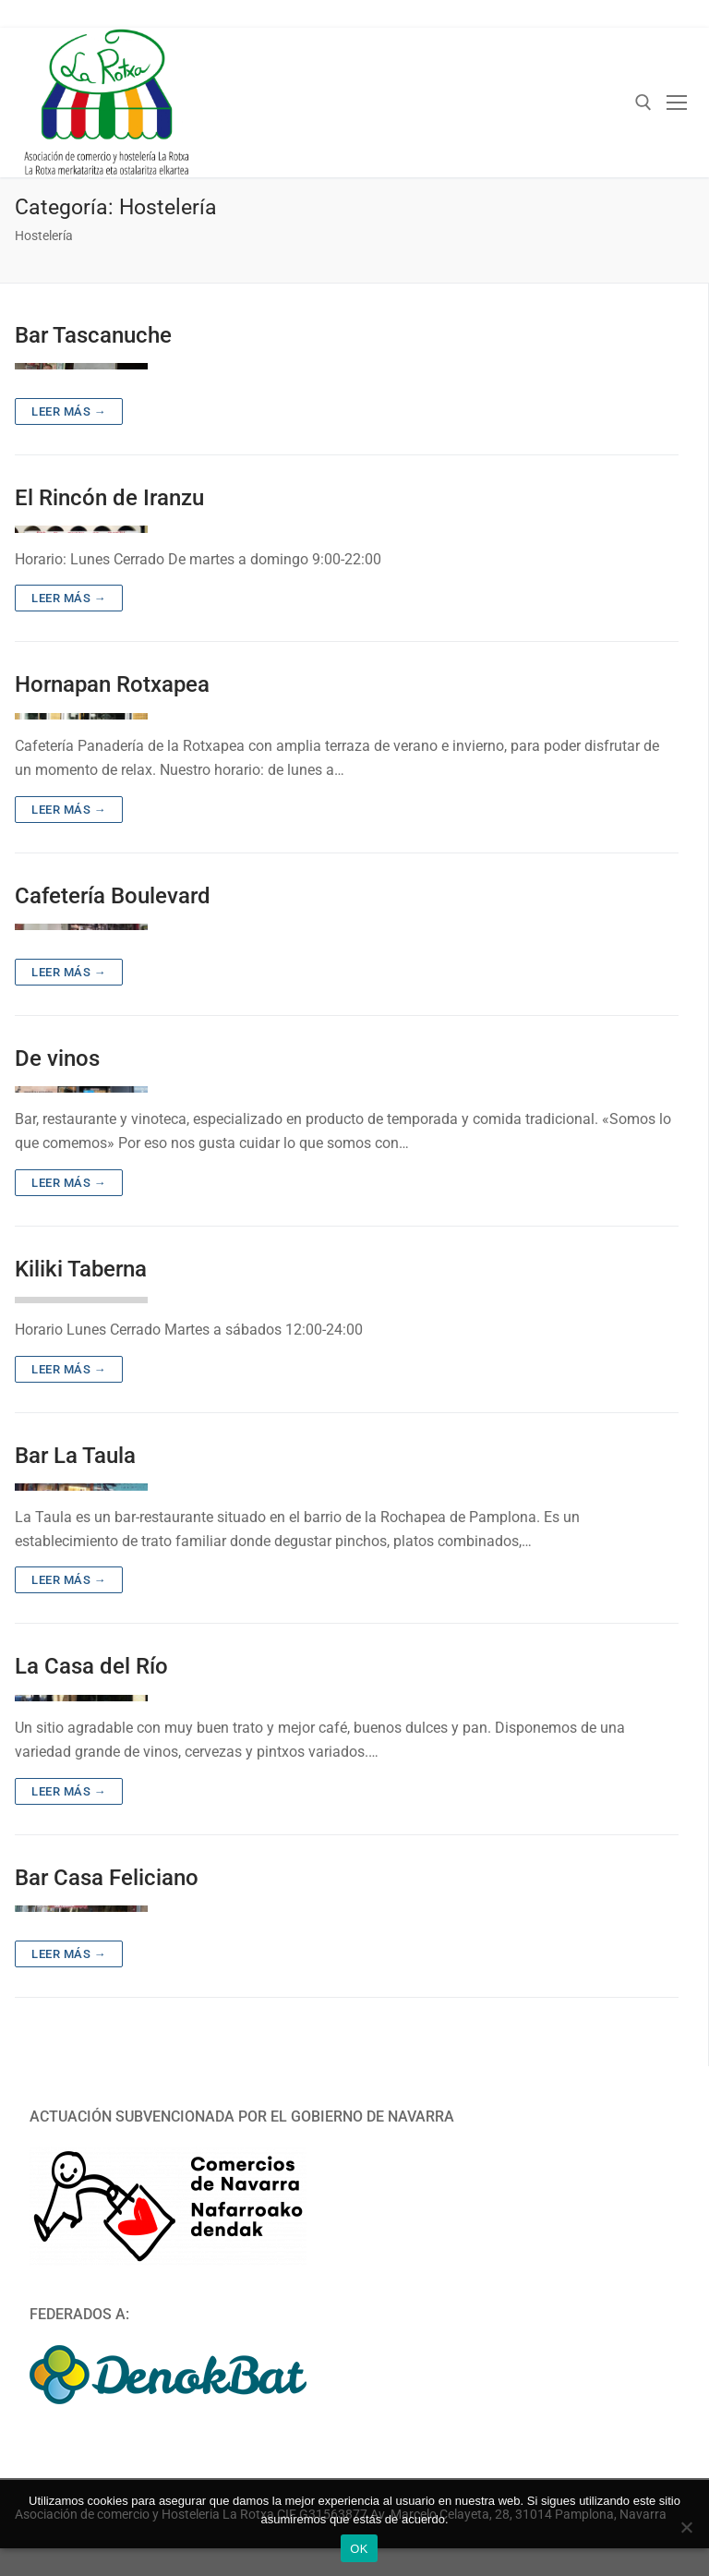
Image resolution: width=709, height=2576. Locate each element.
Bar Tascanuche (93, 335)
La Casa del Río (91, 1666)
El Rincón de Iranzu (109, 498)
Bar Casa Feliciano (106, 1878)
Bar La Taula (75, 1456)
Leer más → (68, 411)
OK (358, 2549)
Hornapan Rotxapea (112, 684)
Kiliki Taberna (81, 1269)
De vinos (57, 1058)
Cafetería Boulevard (112, 896)
